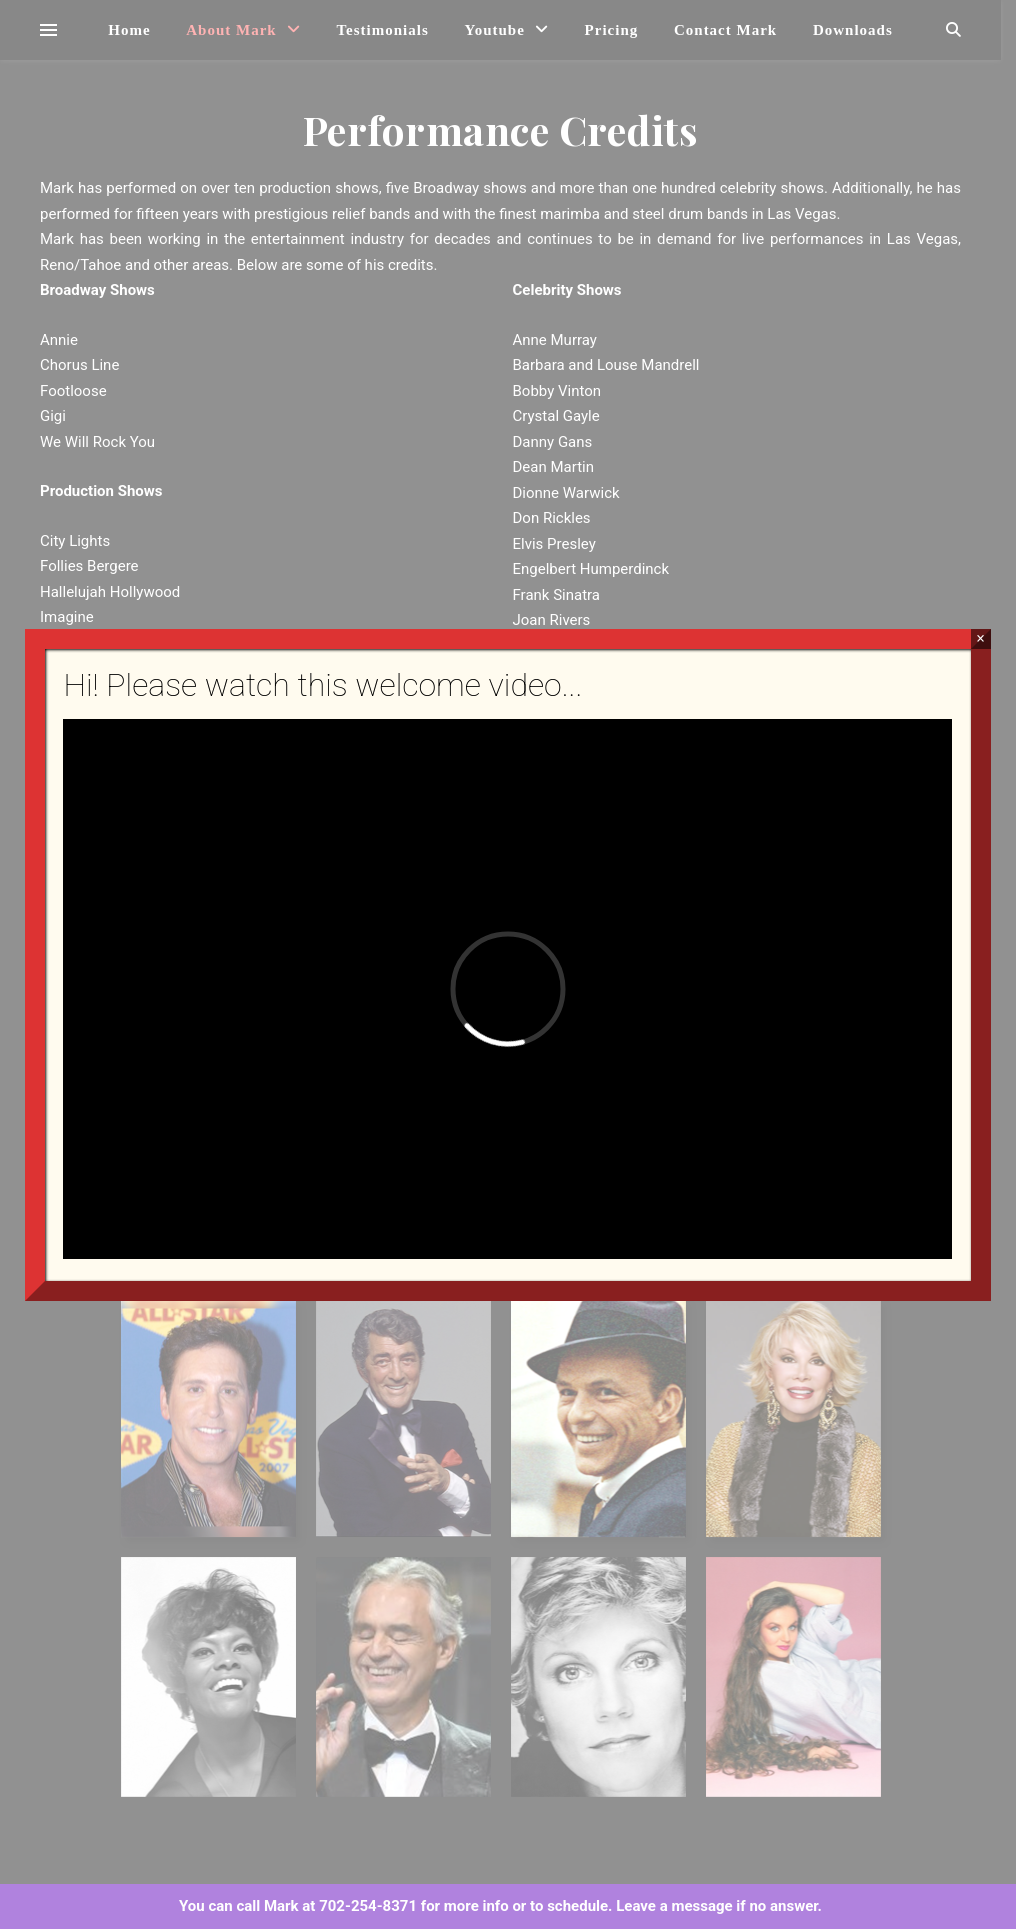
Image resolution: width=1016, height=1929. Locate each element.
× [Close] (980, 638)
